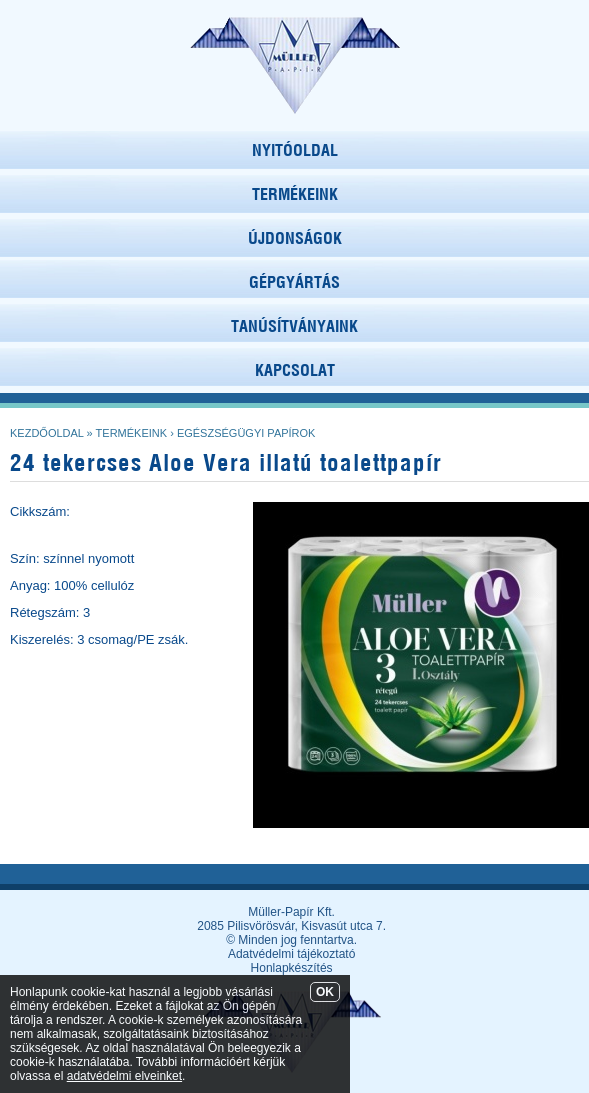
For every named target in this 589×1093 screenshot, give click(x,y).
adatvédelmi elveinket (124, 1076)
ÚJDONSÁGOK (295, 238)
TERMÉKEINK (295, 194)
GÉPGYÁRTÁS (294, 282)
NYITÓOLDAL (295, 150)
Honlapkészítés (292, 968)
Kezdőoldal (47, 433)
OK (325, 992)
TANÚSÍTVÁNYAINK (294, 326)
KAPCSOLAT (295, 370)
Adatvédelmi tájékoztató (291, 954)
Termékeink (132, 433)
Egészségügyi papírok (246, 433)
